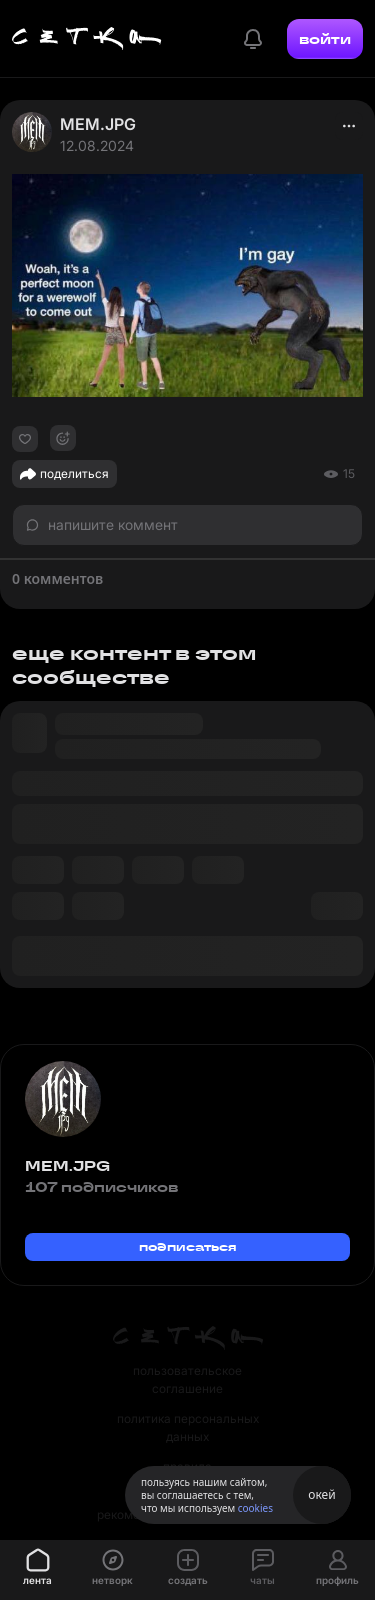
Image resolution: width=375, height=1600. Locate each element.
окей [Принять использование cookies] (321, 1494)
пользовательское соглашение (187, 1379)
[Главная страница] (87, 39)
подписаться (188, 1246)
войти (325, 39)
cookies (255, 1508)
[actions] (349, 126)
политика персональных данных (188, 1427)
